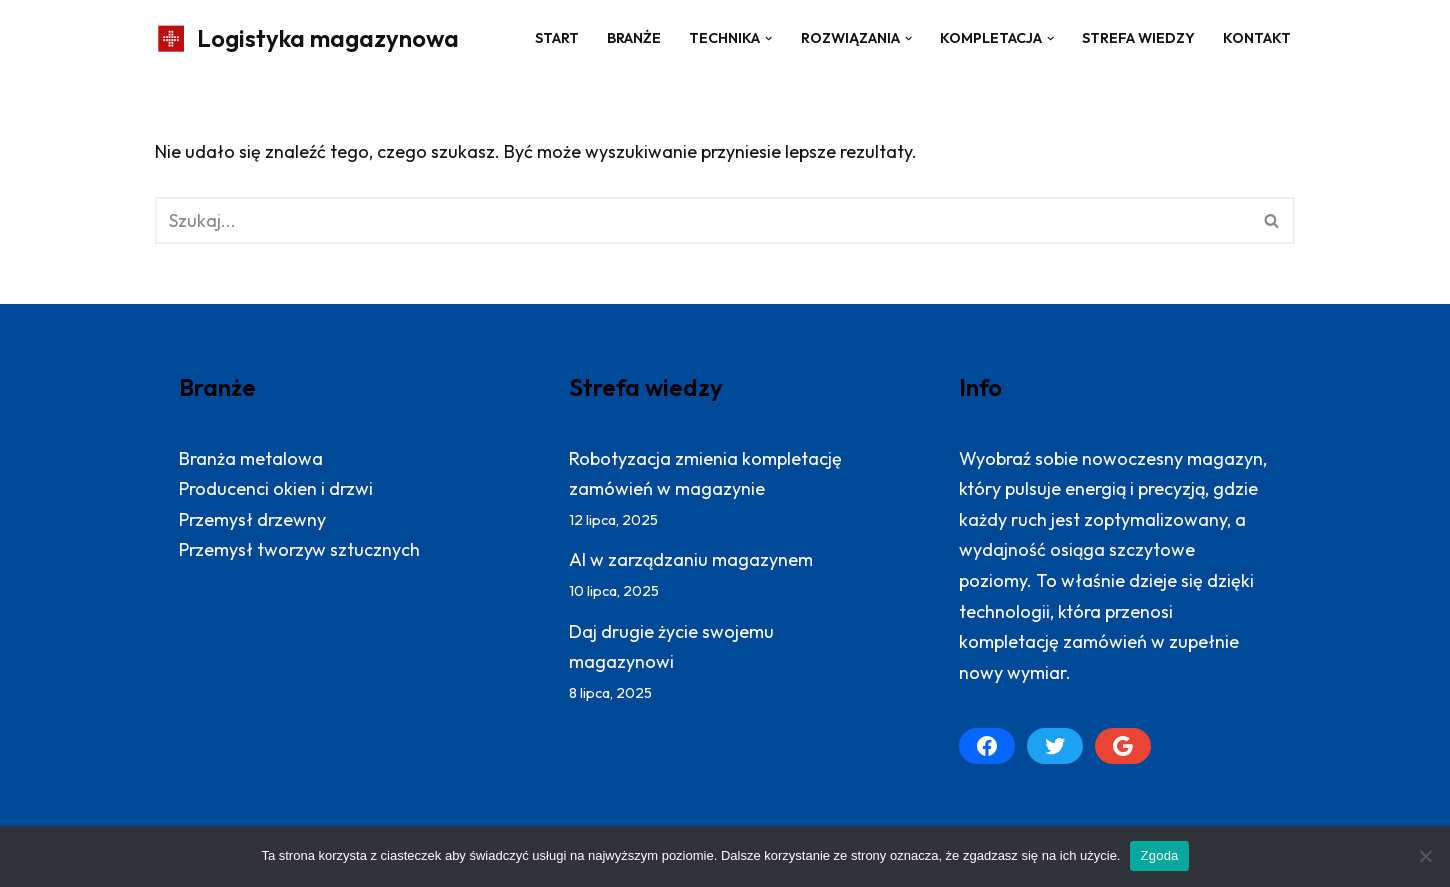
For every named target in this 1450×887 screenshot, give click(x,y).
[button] (768, 38)
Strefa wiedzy (1138, 38)
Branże (634, 38)
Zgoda (1159, 855)
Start (557, 38)
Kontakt (1257, 38)
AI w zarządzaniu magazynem (691, 559)
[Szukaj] (702, 220)
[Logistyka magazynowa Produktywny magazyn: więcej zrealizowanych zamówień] (307, 38)
